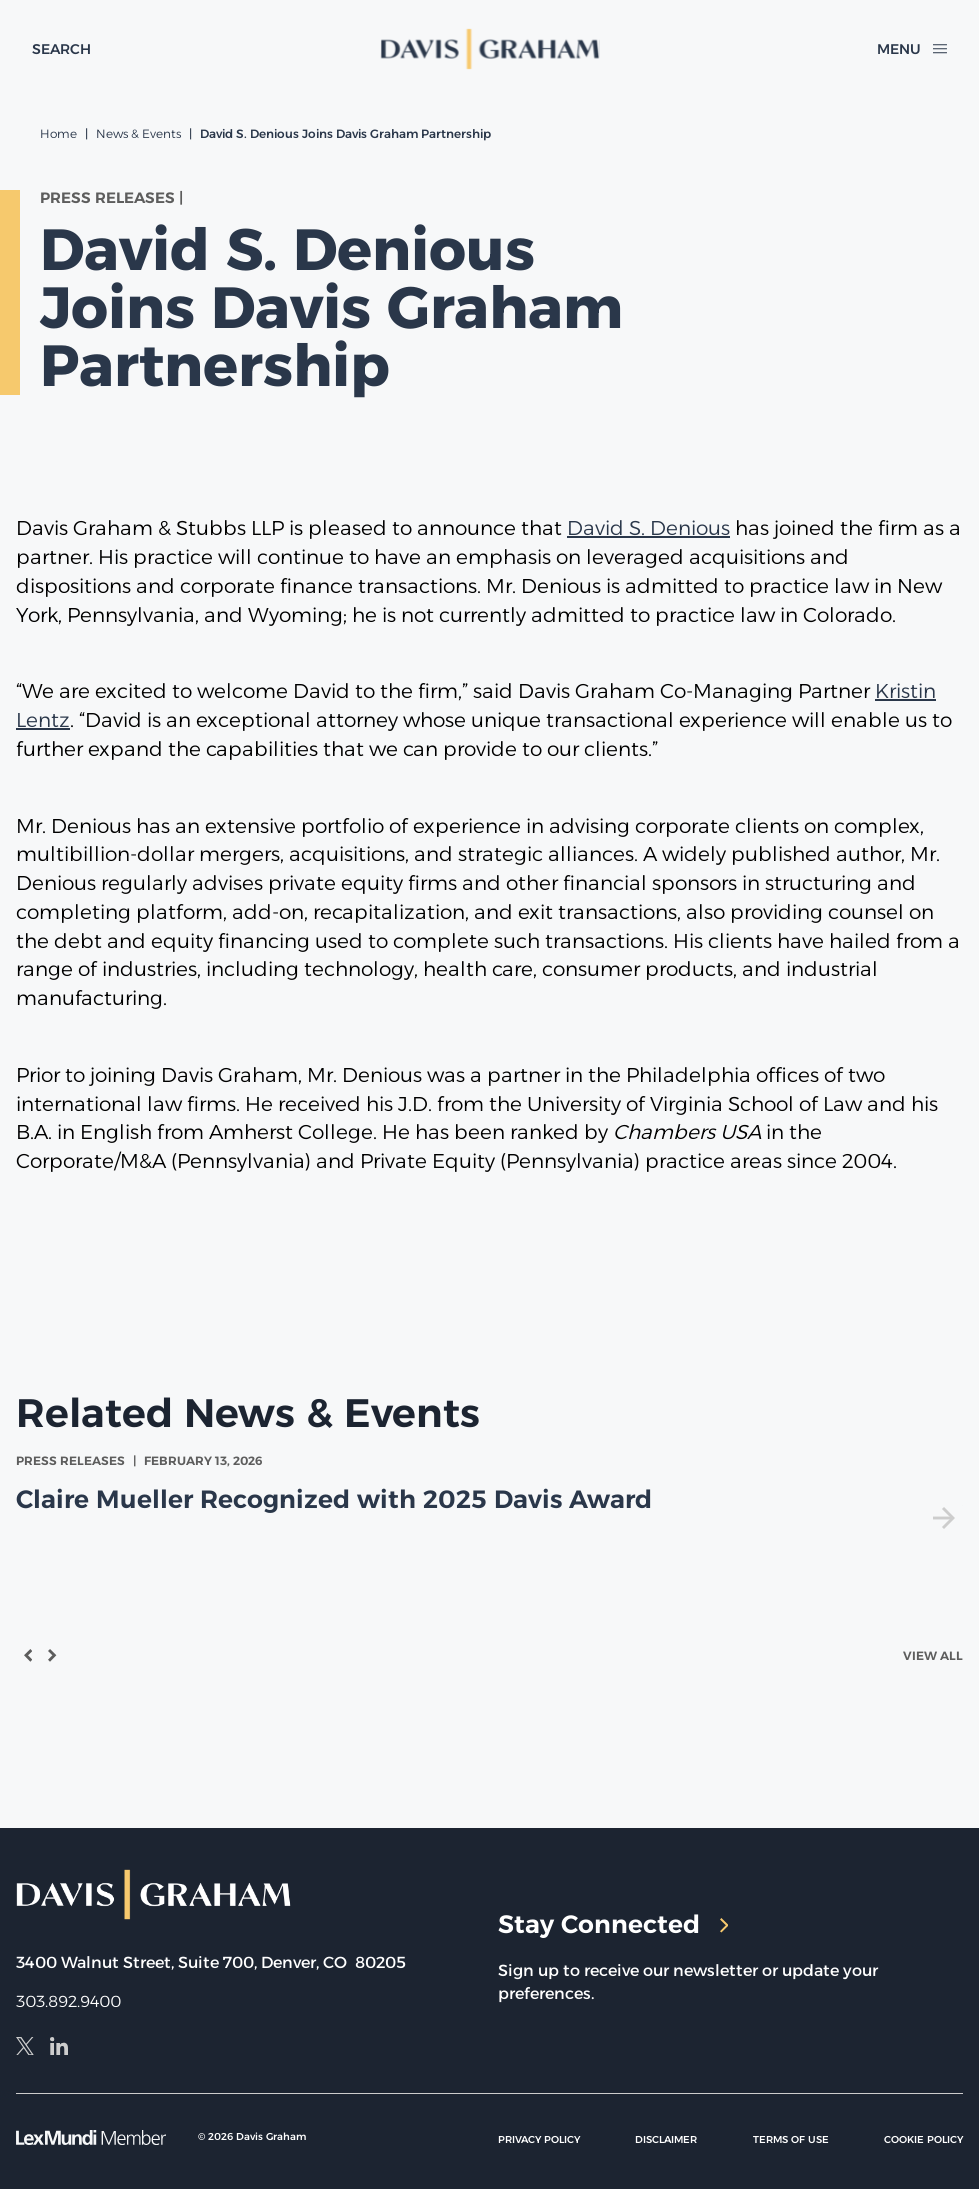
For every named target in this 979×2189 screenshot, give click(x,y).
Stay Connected (613, 1924)
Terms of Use (791, 2139)
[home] (489, 49)
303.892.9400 (68, 2001)
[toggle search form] (61, 49)
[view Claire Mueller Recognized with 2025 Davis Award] (489, 1490)
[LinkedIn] (59, 2049)
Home (58, 133)
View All (933, 1655)
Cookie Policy (923, 2139)
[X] (25, 2049)
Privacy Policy (539, 2139)
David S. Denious (648, 528)
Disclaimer (666, 2139)
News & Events (138, 133)
